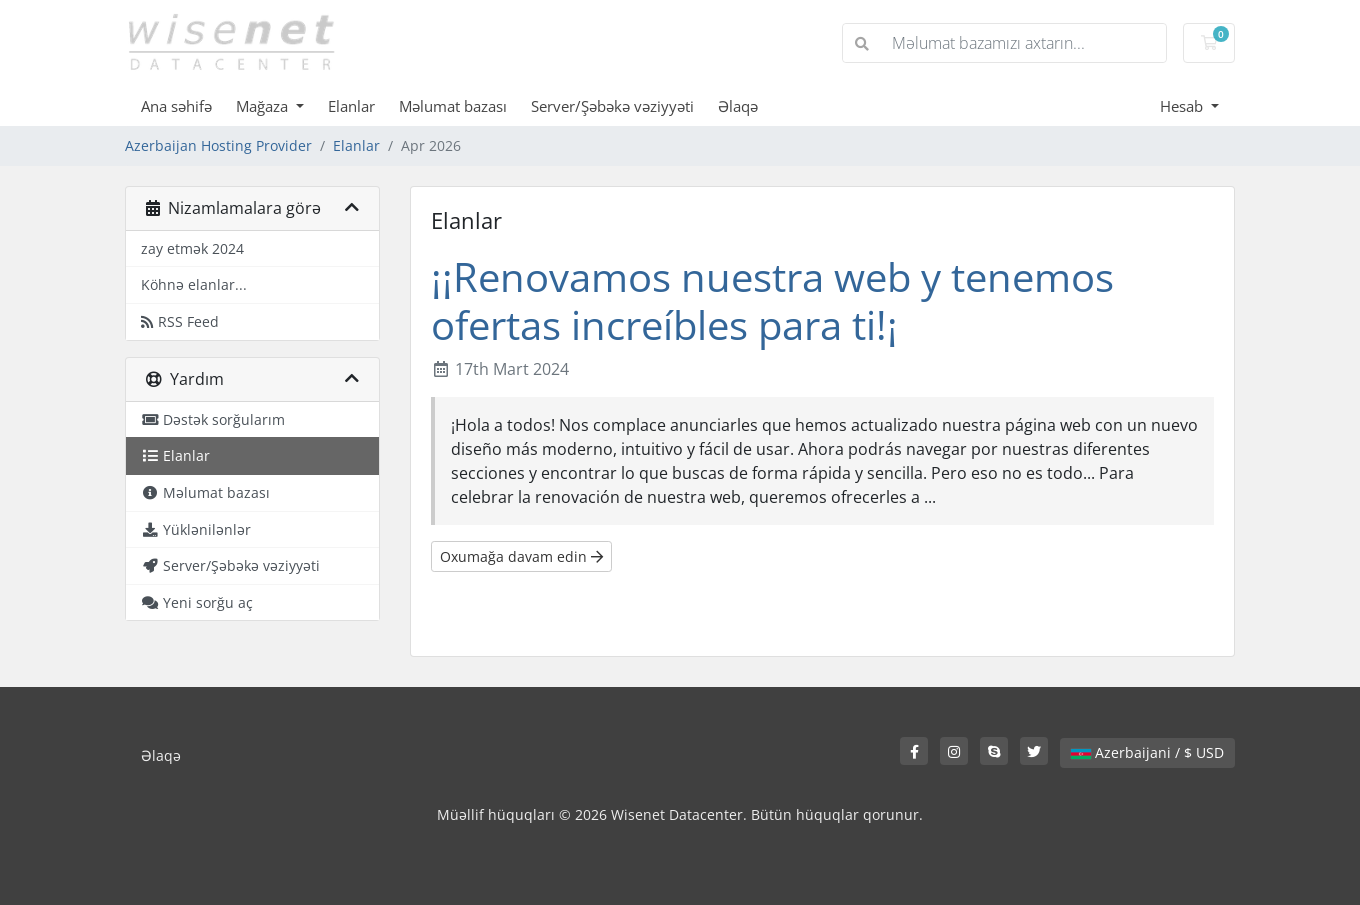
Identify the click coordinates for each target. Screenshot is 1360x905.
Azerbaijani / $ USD (1147, 752)
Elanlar (351, 106)
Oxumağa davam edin (521, 556)
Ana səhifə (176, 106)
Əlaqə (738, 106)
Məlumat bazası (453, 106)
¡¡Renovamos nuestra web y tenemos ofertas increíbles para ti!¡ (772, 300)
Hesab (1183, 106)
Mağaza (264, 106)
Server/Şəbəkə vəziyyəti (612, 106)
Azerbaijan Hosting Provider (218, 145)
